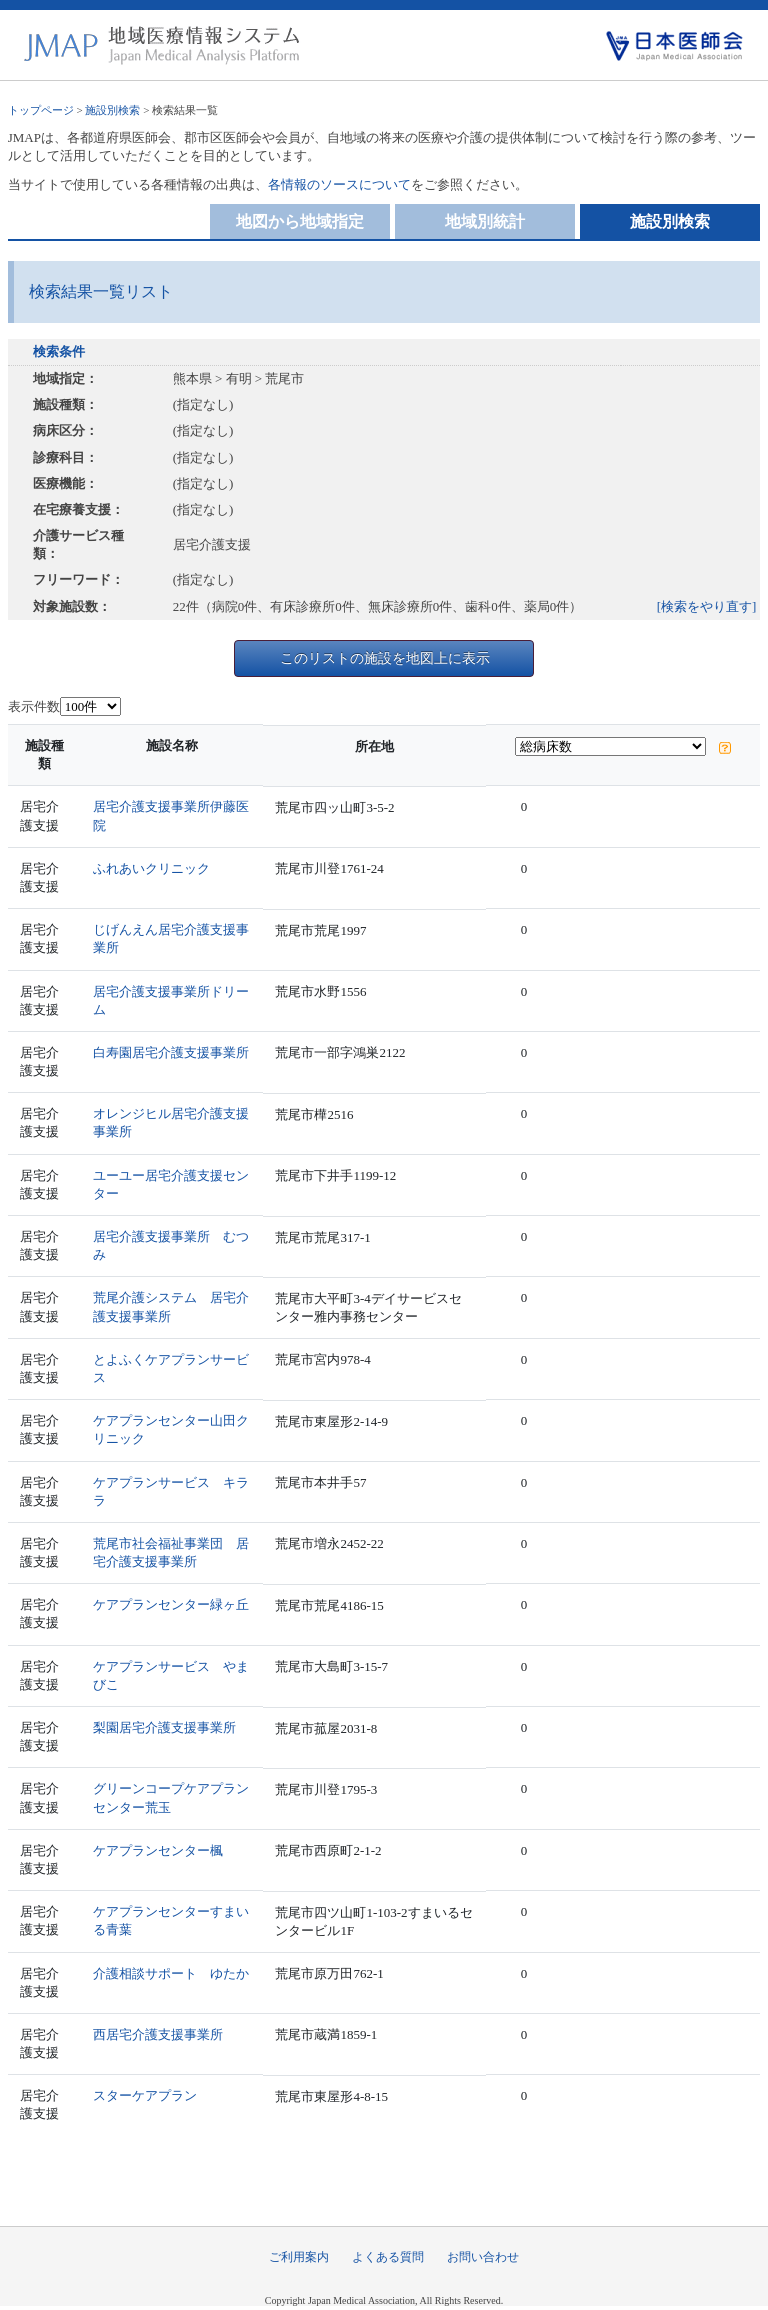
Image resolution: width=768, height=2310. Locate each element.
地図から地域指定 (300, 221)
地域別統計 (485, 221)
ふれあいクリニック (151, 868)
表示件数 (34, 706)
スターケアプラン (145, 2095)
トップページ (41, 110)
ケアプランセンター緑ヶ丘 (171, 1604)
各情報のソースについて (339, 184)
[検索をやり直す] (707, 606)
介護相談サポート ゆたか (171, 1973)
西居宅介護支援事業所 (158, 2034)
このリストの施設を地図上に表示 (385, 658)
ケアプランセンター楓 (158, 1850)
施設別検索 (112, 110)
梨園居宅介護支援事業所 (164, 1727)
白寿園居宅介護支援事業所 (171, 1052)
